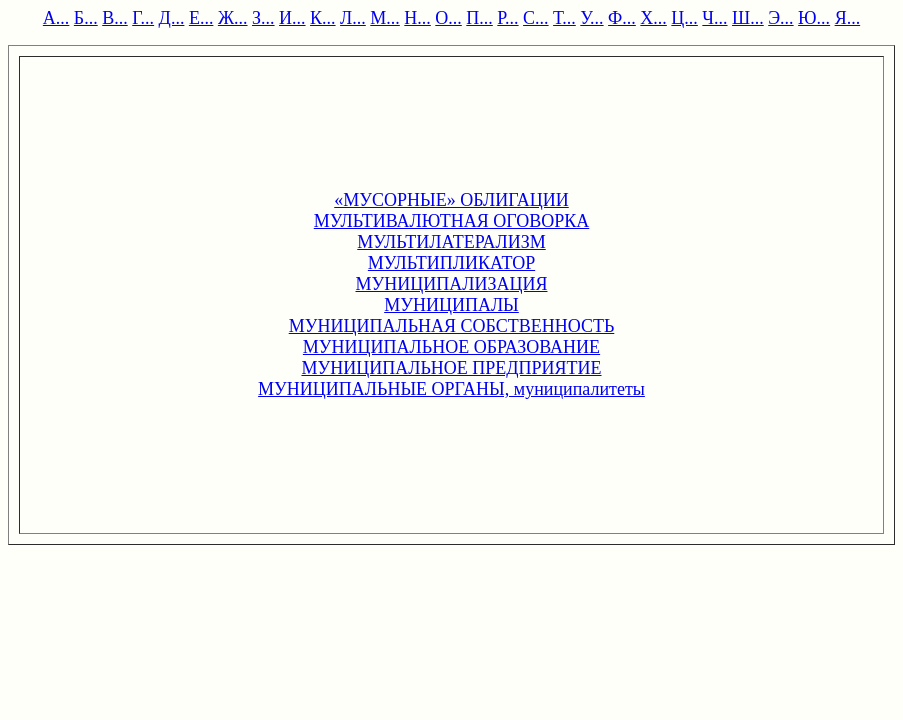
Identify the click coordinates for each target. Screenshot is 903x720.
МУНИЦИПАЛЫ (451, 305)
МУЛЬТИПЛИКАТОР (451, 263)
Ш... (748, 18)
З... (263, 18)
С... (536, 18)
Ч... (714, 18)
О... (448, 18)
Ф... (622, 18)
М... (385, 18)
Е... (201, 18)
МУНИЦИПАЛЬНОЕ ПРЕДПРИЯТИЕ (451, 368)
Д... (172, 18)
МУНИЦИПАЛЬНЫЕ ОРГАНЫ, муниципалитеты (451, 389)
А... (56, 18)
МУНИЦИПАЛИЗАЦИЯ (452, 284)
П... (479, 18)
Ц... (684, 18)
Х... (653, 18)
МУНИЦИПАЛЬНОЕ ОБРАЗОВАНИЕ (451, 347)
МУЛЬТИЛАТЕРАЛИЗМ (451, 242)
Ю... (814, 18)
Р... (507, 18)
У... (591, 18)
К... (323, 18)
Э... (780, 18)
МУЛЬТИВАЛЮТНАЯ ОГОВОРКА (452, 221)
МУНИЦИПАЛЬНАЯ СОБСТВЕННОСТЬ (452, 326)
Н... (417, 18)
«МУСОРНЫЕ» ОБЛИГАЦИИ (451, 200)
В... (115, 18)
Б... (86, 18)
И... (292, 18)
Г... (143, 18)
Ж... (233, 18)
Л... (353, 18)
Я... (848, 18)
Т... (564, 18)
